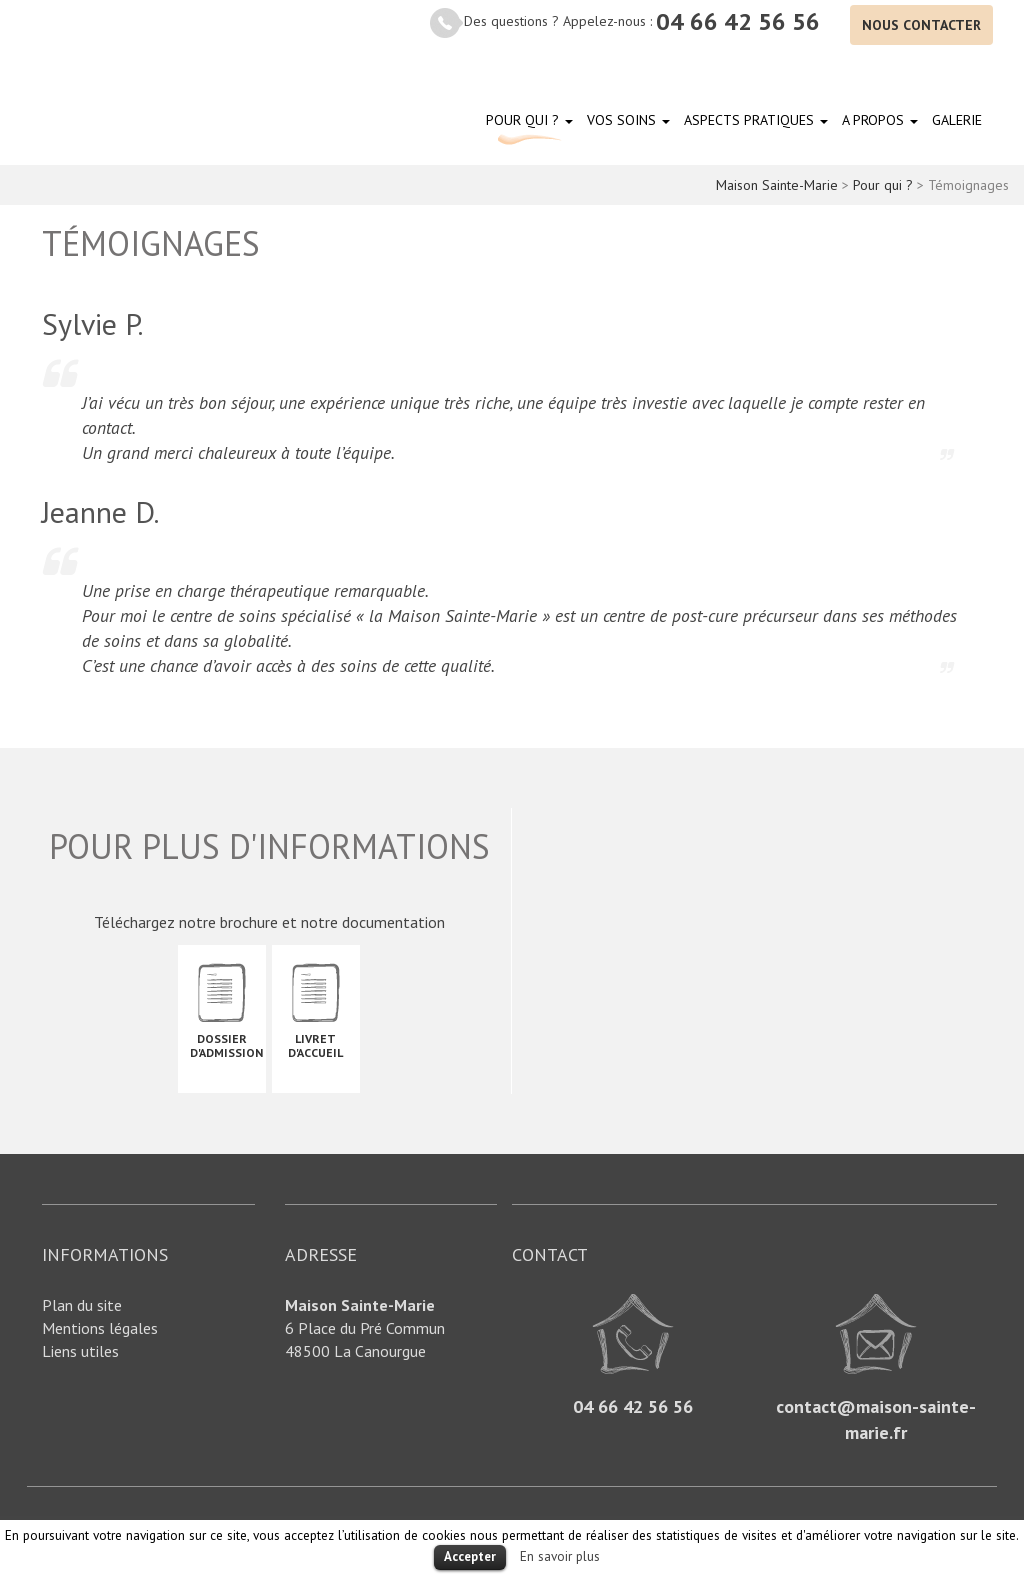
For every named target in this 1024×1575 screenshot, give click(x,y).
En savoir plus (560, 1556)
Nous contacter (921, 25)
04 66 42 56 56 (738, 21)
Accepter (470, 1556)
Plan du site (82, 1305)
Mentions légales (100, 1328)
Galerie (957, 120)
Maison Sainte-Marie (110, 86)
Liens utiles (80, 1351)
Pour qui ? (529, 120)
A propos (880, 120)
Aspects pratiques (756, 120)
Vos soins (628, 120)
